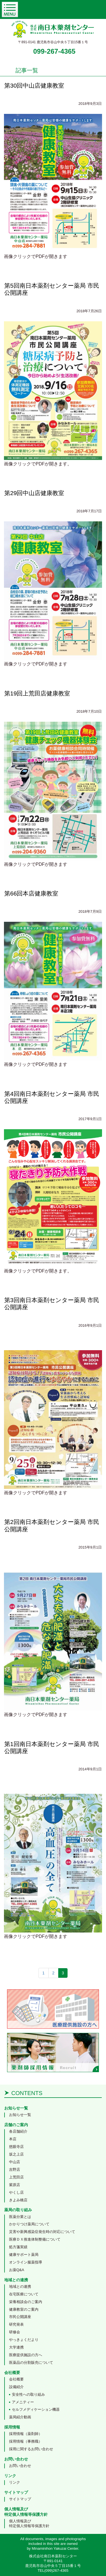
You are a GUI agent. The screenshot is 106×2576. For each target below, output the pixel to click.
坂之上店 (16, 2154)
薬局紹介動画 (20, 2417)
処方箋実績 (18, 2247)
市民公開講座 (20, 2317)
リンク (14, 2482)
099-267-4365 (54, 51)
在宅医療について (23, 2294)
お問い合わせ (20, 2466)
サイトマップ (20, 2499)
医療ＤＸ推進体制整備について (34, 2239)
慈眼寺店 (16, 2147)
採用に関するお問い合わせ (31, 2449)
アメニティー (23, 2402)
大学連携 (16, 2347)
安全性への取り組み (28, 2394)
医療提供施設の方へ (25, 2355)
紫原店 (14, 2185)
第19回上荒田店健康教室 (37, 693)
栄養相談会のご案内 (25, 2302)
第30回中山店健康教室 (34, 85)
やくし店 (16, 2192)
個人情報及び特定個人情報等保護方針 (29, 2523)
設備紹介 (16, 2387)
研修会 (14, 2332)
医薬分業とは (20, 2217)
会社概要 (16, 2379)
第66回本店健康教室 (31, 893)
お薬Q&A (16, 2270)
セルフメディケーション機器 (36, 2409)
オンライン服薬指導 (25, 2262)
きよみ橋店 (18, 2200)
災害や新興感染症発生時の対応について (42, 2232)
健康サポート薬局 (23, 2254)
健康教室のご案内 (23, 2309)
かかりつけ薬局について (29, 2224)
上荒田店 (16, 2177)
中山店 (14, 2162)
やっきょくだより (23, 2340)
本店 (12, 2139)
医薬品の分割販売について (31, 2362)
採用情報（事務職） (25, 2441)
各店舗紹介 (18, 2131)
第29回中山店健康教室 (34, 493)
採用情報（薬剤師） (25, 2434)
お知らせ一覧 (20, 2115)
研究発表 (16, 2324)
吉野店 (14, 2169)
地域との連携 (20, 2286)
